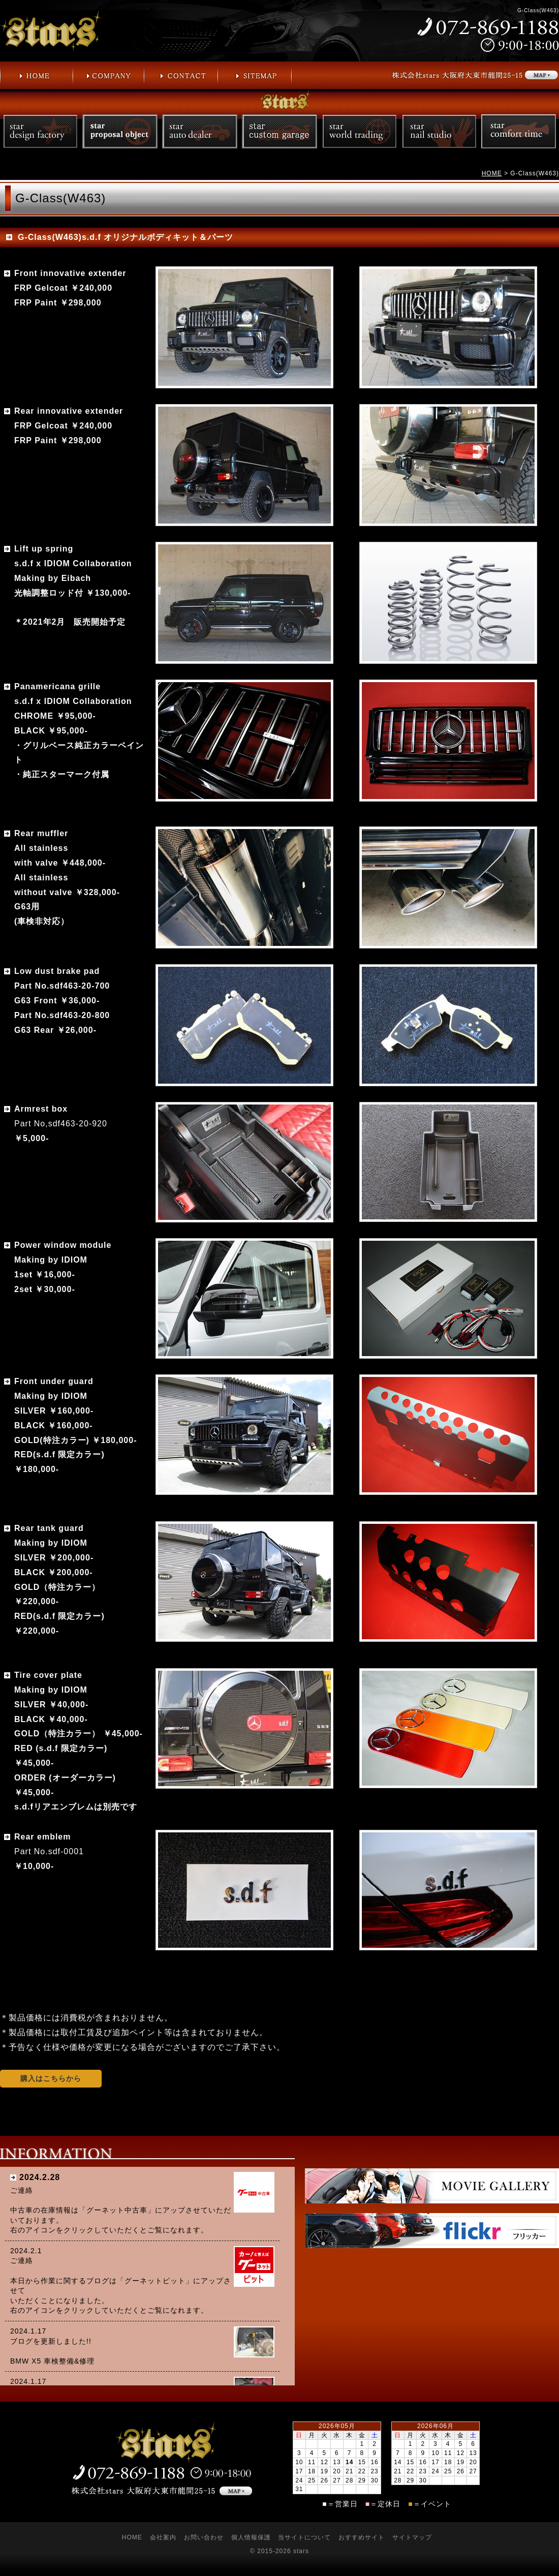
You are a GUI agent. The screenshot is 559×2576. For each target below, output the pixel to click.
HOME (492, 173)
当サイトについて (304, 2537)
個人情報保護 (251, 2537)
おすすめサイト (361, 2537)
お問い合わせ (204, 2537)
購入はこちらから (50, 2078)
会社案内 (163, 2537)
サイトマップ (412, 2537)
